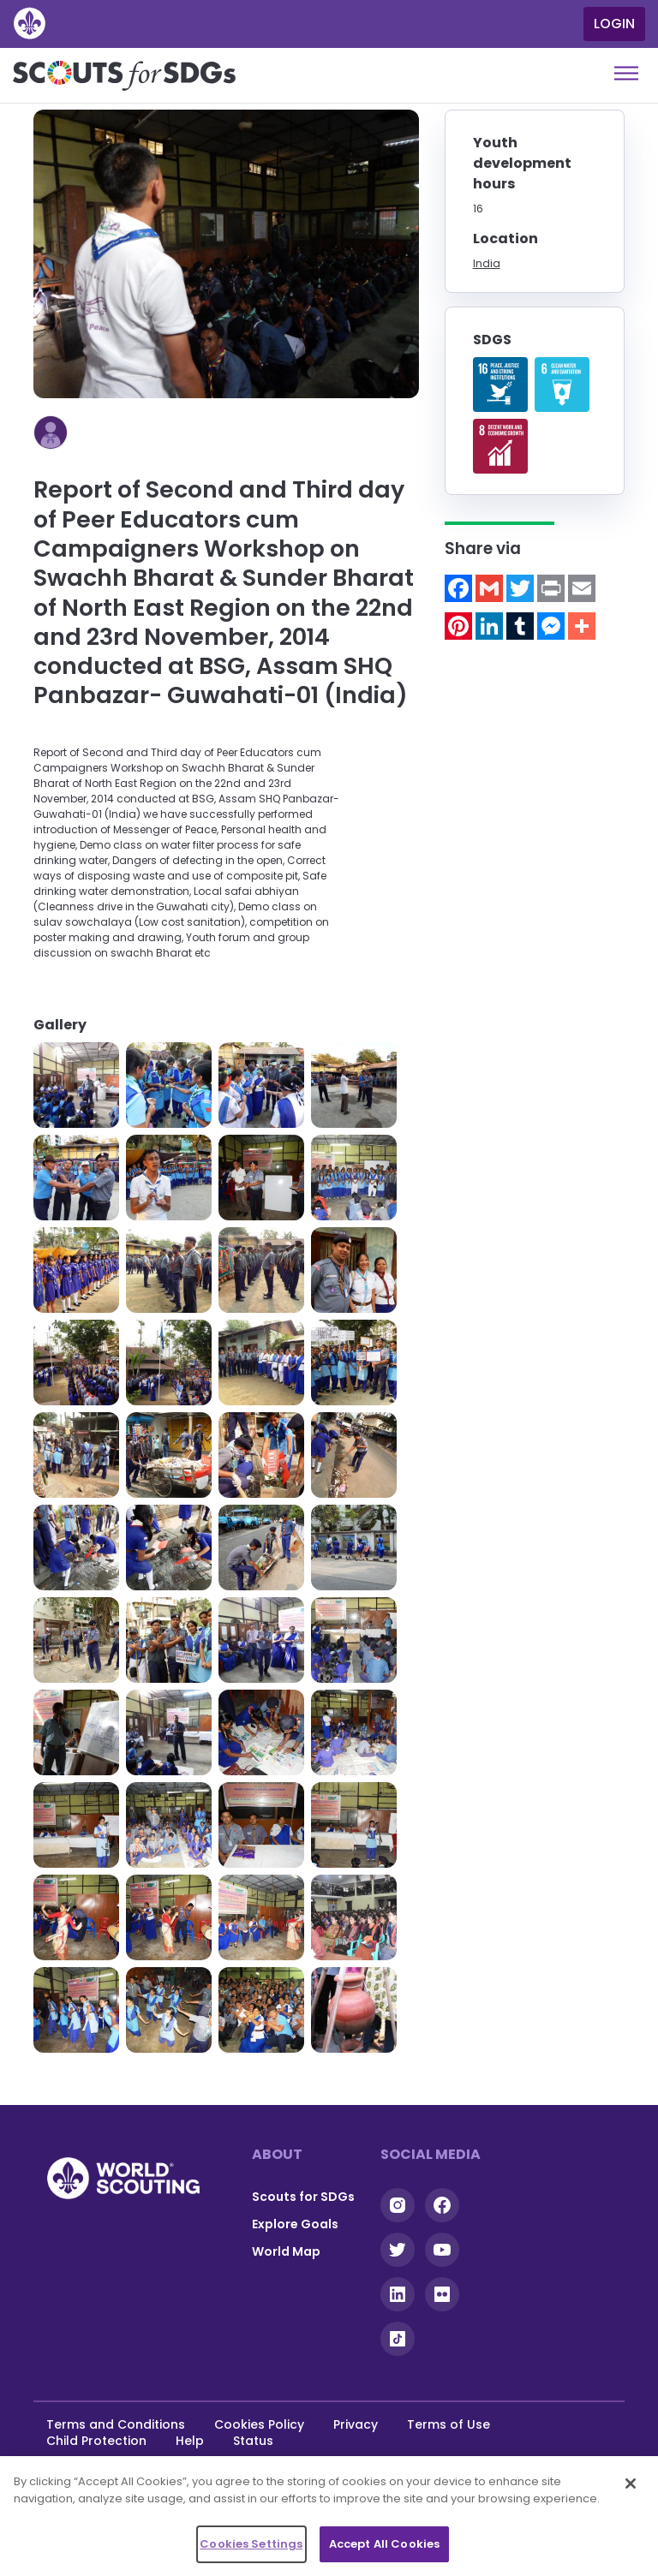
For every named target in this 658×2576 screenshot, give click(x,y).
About (277, 2154)
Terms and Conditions (115, 2424)
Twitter (397, 2250)
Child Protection (96, 2441)
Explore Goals (295, 2224)
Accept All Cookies (384, 2544)
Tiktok (397, 2339)
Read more (500, 384)
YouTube (442, 2250)
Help (190, 2441)
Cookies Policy (259, 2424)
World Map (286, 2251)
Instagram (397, 2205)
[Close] (630, 2483)
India (486, 263)
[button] (76, 1085)
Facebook (442, 2205)
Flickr (442, 2294)
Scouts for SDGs (303, 2196)
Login (614, 23)
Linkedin (397, 2294)
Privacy (355, 2424)
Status (253, 2441)
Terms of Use (448, 2424)
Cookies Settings (251, 2544)
